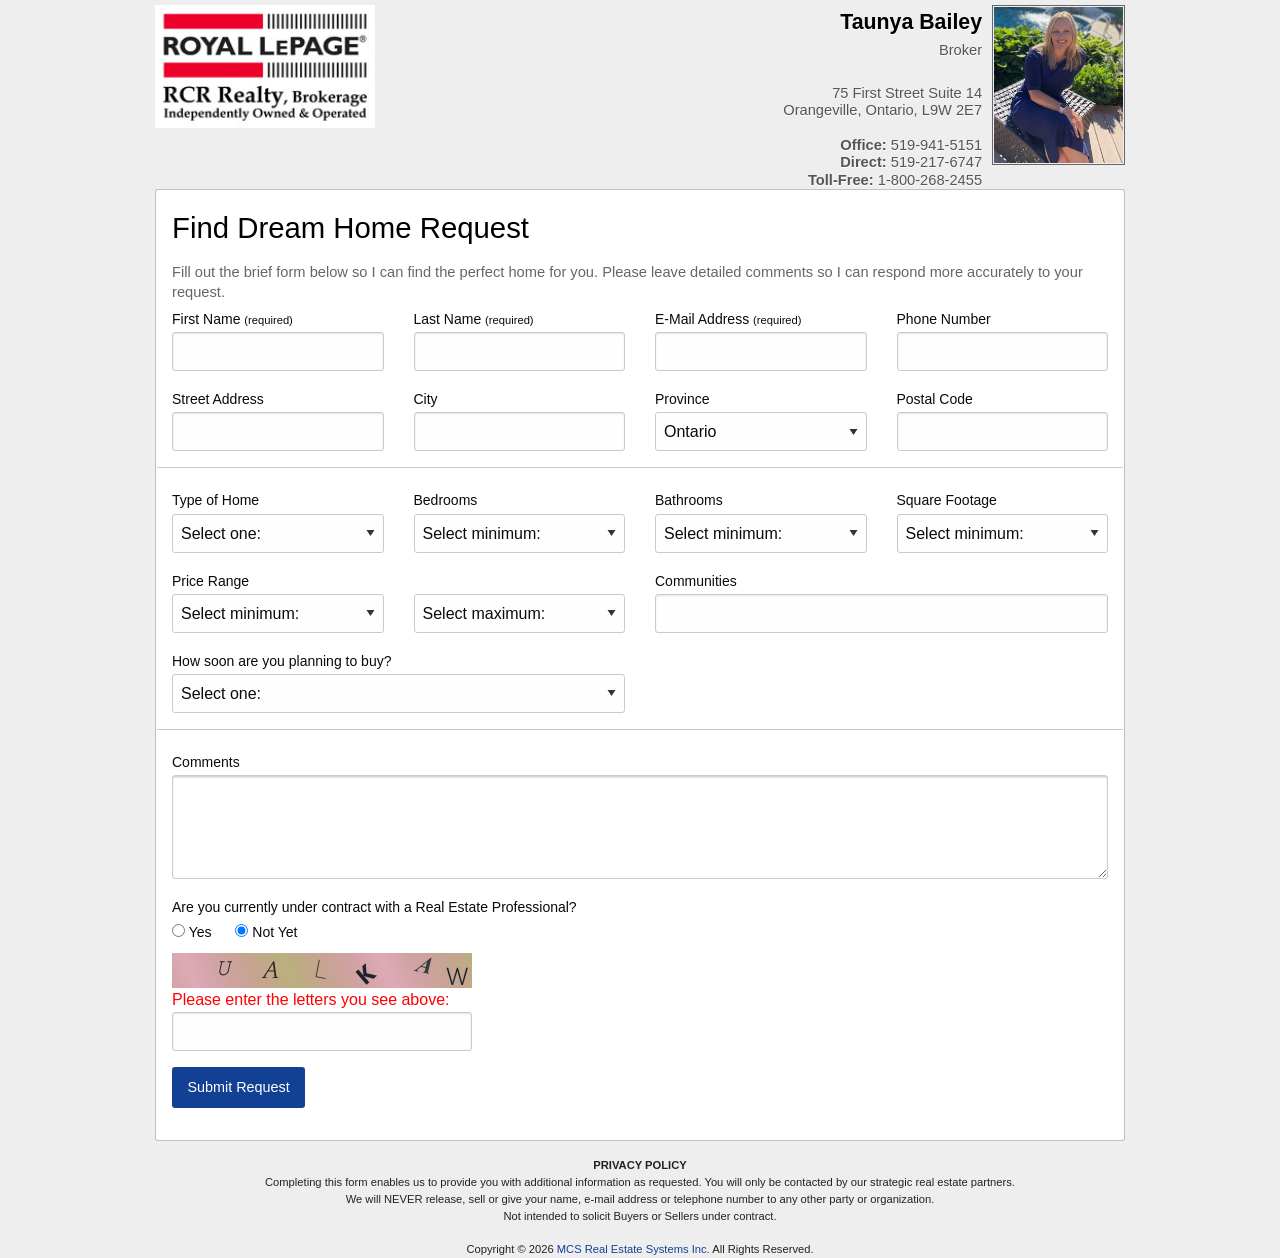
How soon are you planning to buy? (398, 683)
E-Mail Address (761, 341)
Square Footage (1003, 522)
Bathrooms (761, 522)
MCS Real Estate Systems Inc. (633, 1249)
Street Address (278, 421)
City (520, 421)
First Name (278, 341)
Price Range (278, 603)
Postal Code (1003, 421)
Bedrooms (520, 522)
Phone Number (1003, 341)
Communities (881, 603)
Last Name (520, 341)
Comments (640, 816)
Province (761, 421)
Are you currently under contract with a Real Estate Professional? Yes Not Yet (374, 919)
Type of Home (278, 522)
